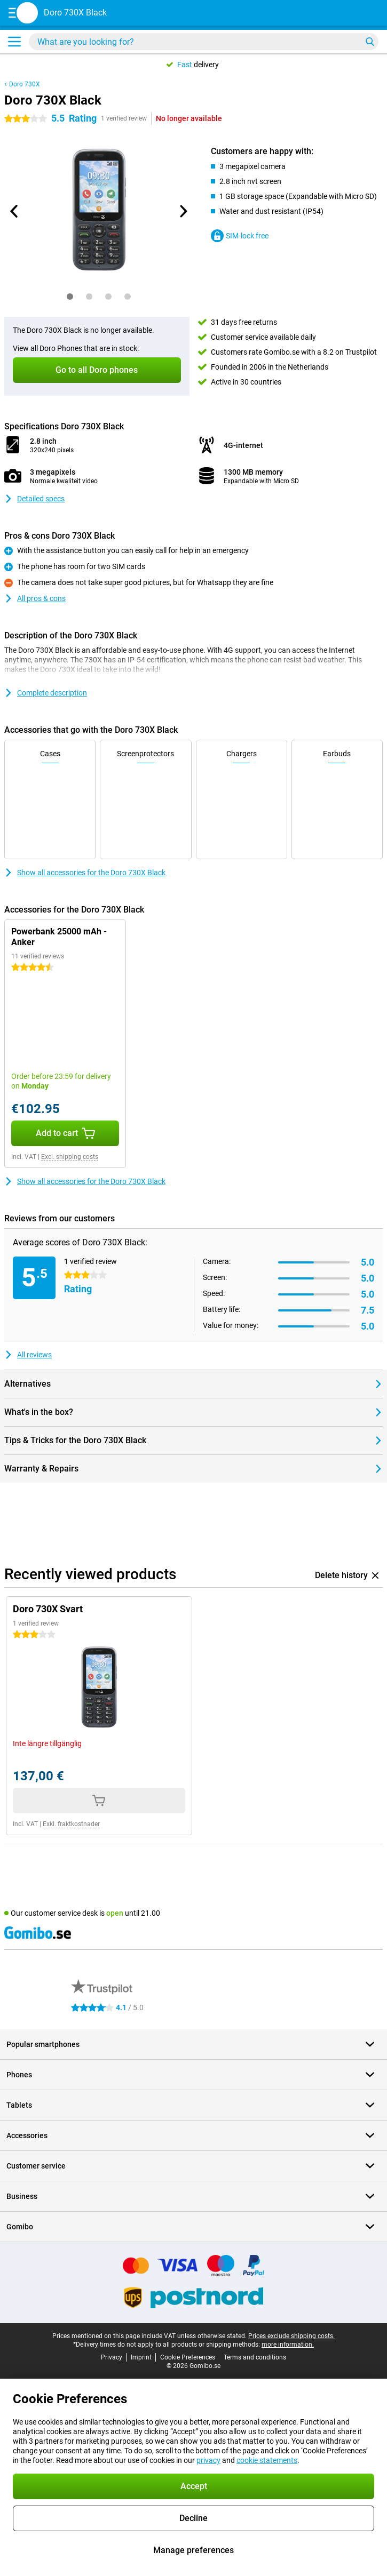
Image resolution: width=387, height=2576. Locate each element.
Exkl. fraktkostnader (71, 1824)
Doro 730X (24, 84)
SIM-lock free (239, 235)
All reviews (28, 1354)
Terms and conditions (255, 2357)
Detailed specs (34, 498)
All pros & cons (35, 598)
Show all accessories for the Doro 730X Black (84, 872)
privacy (208, 2460)
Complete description (45, 693)
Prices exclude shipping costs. (291, 2336)
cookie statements (266, 2460)
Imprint (141, 2357)
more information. (288, 2344)
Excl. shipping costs (69, 1157)
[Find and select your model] (203, 41)
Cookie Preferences (187, 2357)
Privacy (111, 2357)
